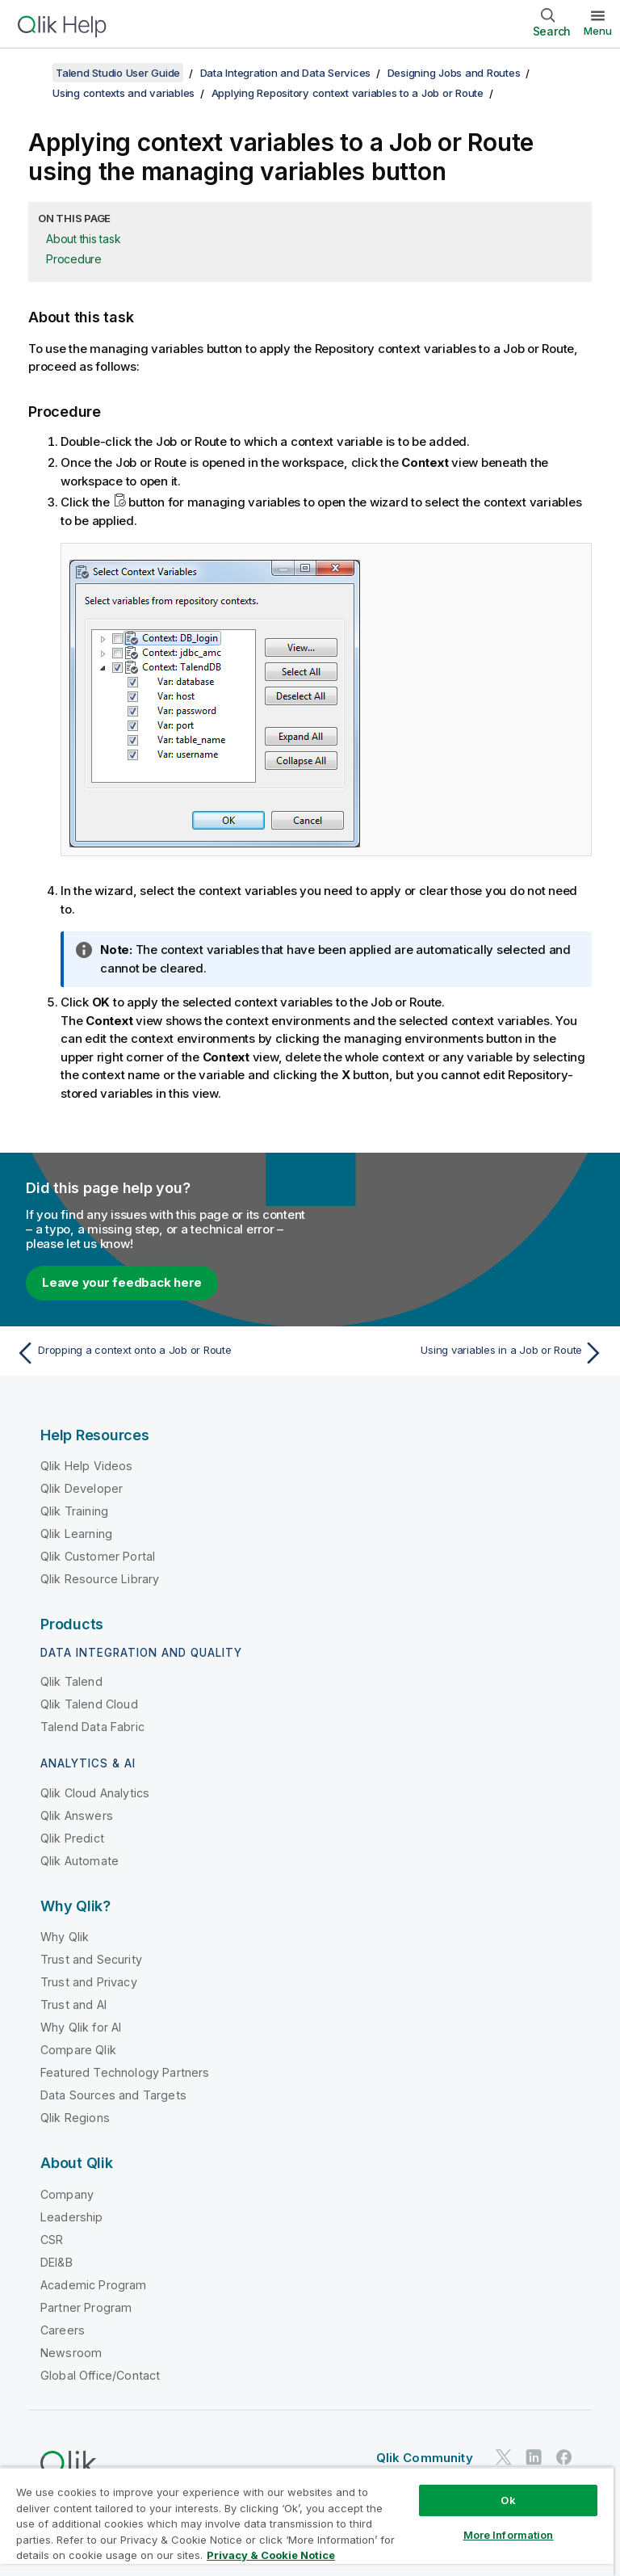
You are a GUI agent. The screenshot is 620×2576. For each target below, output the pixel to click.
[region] (307, 2521)
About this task (83, 239)
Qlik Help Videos (86, 1466)
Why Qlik (64, 1937)
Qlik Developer (81, 1488)
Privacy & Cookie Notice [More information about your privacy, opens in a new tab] (271, 2555)
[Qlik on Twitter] (504, 2456)
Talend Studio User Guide (118, 72)
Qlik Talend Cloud (89, 1704)
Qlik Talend (71, 1681)
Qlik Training (74, 1511)
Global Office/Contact (100, 2375)
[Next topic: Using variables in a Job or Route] (462, 1353)
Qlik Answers (76, 1815)
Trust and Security (91, 1959)
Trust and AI (73, 2004)
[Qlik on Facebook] (564, 2456)
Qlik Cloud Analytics (94, 1793)
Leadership (71, 2217)
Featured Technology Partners (124, 2072)
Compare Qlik (78, 2050)
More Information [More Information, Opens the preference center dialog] (508, 2534)
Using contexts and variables (123, 92)
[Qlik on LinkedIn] (534, 2456)
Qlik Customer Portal (97, 1556)
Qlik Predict (72, 1838)
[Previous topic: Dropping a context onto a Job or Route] (158, 1353)
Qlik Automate (79, 1861)
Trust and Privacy (88, 1982)
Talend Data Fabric (92, 1726)
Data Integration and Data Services (285, 72)
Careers (62, 2330)
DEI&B (56, 2262)
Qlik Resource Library (99, 1579)
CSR (51, 2239)
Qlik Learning (76, 1533)
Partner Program (86, 2307)
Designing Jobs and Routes (454, 72)
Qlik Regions (75, 2117)
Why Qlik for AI (80, 2027)
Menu (598, 30)
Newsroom (71, 2353)
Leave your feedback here (122, 1282)
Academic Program (93, 2285)
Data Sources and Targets (113, 2095)
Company (67, 2194)
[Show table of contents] (32, 72)
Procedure (74, 259)
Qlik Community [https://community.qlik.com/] (424, 2457)
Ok (508, 2500)
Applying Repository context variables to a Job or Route (348, 92)
